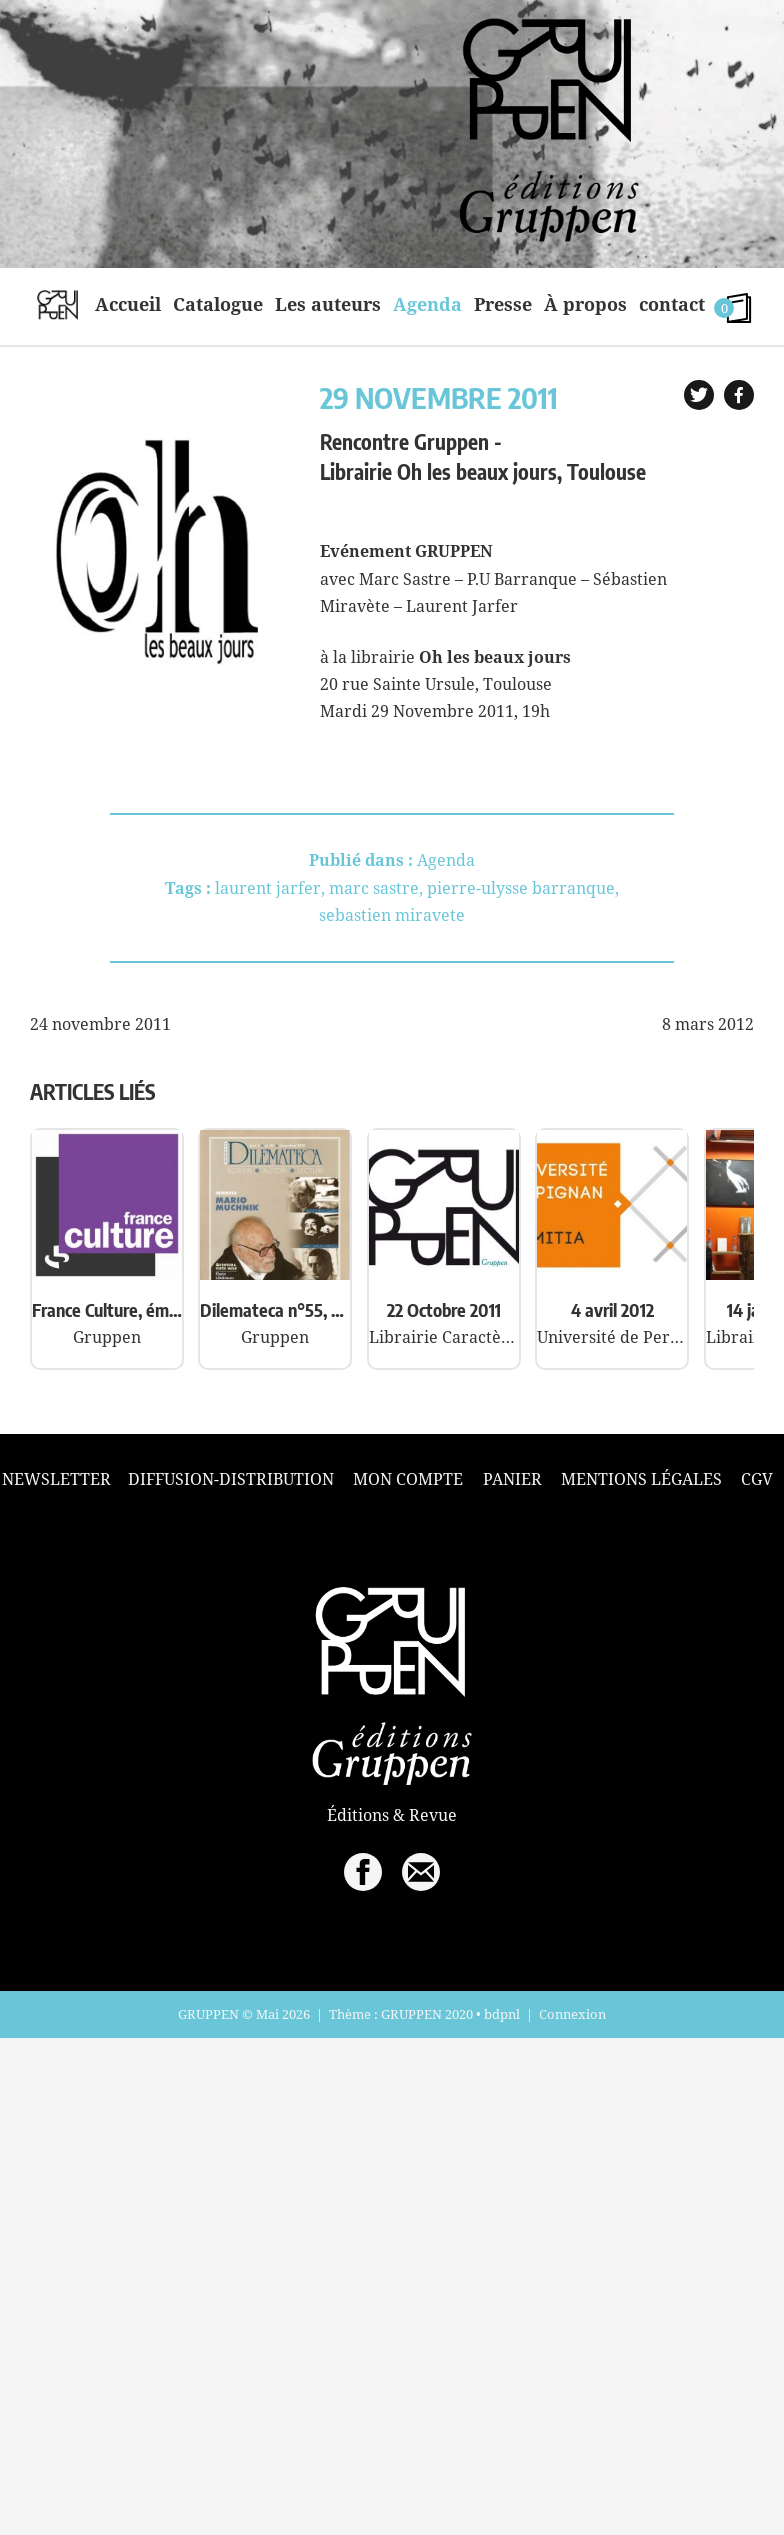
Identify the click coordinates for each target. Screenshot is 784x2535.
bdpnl (502, 2014)
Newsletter (56, 1479)
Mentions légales (641, 1479)
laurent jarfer (268, 888)
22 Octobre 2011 (444, 1309)
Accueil (128, 304)
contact (672, 304)
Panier (512, 1479)
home (57, 304)
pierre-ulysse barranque (521, 888)
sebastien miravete (392, 915)
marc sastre (374, 888)
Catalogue (218, 304)
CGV (757, 1479)
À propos (585, 304)
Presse (503, 304)
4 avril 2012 (612, 1309)
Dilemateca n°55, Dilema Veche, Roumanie (275, 1309)
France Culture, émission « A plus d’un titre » (107, 1309)
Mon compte (408, 1479)
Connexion (572, 2014)
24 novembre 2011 (100, 1024)
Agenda (427, 304)
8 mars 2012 (708, 1024)
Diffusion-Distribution (231, 1479)
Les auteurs (328, 304)
